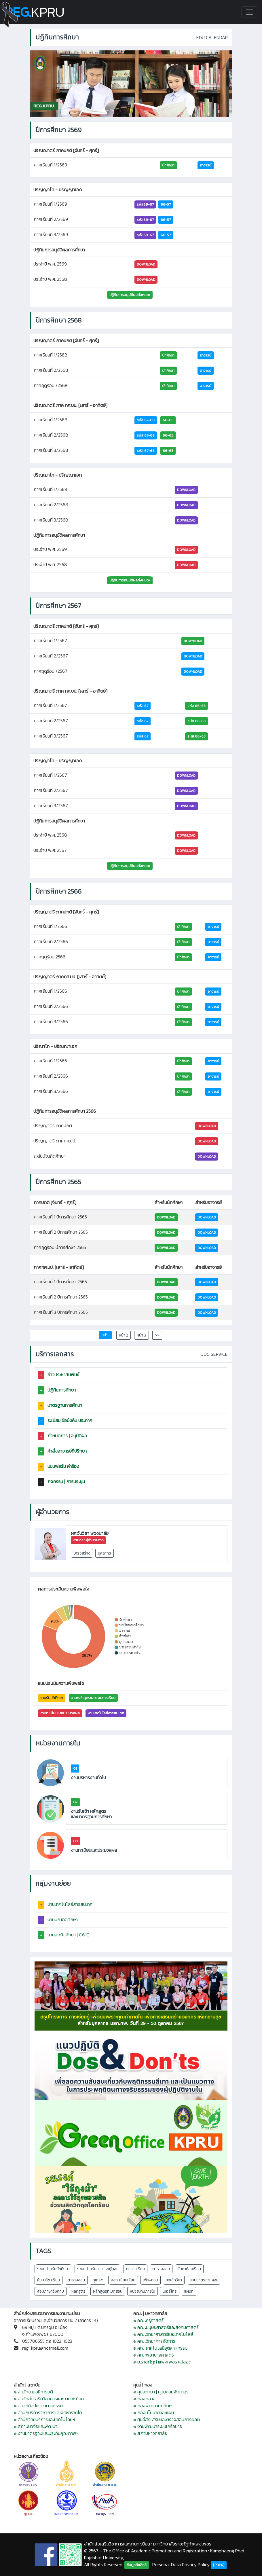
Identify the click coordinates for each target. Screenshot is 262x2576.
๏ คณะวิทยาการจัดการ (154, 2341)
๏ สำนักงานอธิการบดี (33, 2391)
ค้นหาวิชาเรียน (48, 2280)
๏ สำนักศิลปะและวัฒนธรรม (38, 2405)
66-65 (168, 420)
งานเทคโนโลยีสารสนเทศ (106, 1713)
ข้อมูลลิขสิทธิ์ (137, 2565)
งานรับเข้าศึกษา (51, 1698)
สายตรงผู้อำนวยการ (88, 1540)
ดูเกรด (97, 2280)
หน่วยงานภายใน (142, 2291)
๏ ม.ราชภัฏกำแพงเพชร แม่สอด (162, 2361)
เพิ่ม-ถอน (150, 2280)
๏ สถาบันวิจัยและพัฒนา (35, 2426)
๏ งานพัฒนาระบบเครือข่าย (157, 2426)
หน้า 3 (141, 1335)
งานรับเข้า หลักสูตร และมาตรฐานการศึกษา (91, 1814)
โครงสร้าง (81, 1553)
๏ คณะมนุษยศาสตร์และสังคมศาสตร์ (166, 2327)
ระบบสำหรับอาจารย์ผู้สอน (98, 2269)
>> (157, 1335)
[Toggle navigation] (249, 12)
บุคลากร (104, 1553)
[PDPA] (218, 2565)
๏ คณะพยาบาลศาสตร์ (153, 2354)
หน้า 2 (123, 1335)
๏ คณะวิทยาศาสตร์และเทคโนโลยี (163, 2334)
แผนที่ (188, 2291)
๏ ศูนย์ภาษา (144, 2391)
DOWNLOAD (146, 264)
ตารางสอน (161, 2269)
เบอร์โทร (170, 2291)
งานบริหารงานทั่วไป (88, 1777)
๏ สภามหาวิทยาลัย (150, 2433)
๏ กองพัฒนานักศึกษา (153, 2405)
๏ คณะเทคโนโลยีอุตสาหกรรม (160, 2347)
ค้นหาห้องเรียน (189, 2269)
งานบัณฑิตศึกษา (63, 1919)
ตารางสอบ (76, 2280)
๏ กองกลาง (144, 2398)
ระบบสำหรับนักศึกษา (53, 2269)
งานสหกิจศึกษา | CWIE (68, 1934)
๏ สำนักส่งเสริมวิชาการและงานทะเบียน (49, 2398)
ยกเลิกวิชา (174, 2280)
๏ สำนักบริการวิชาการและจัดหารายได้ (48, 2412)
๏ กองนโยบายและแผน (153, 2412)
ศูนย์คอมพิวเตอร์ (173, 2391)
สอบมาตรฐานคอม (204, 2280)
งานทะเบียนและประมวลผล (60, 1713)
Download (193, 641)
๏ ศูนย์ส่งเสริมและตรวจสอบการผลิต (166, 2419)
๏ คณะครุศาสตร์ (148, 2320)
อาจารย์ (205, 165)
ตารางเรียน (135, 2269)
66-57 (166, 204)
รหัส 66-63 (196, 705)
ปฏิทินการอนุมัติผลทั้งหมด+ (129, 294)
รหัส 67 (142, 705)
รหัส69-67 (145, 204)
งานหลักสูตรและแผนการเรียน (93, 1698)
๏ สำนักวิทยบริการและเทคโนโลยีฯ (44, 2419)
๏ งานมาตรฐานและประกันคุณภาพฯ (46, 2433)
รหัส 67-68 (146, 420)
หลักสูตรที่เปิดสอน (107, 2291)
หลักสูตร (78, 2291)
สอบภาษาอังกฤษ (50, 2291)
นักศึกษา (168, 165)
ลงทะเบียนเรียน (123, 2280)
